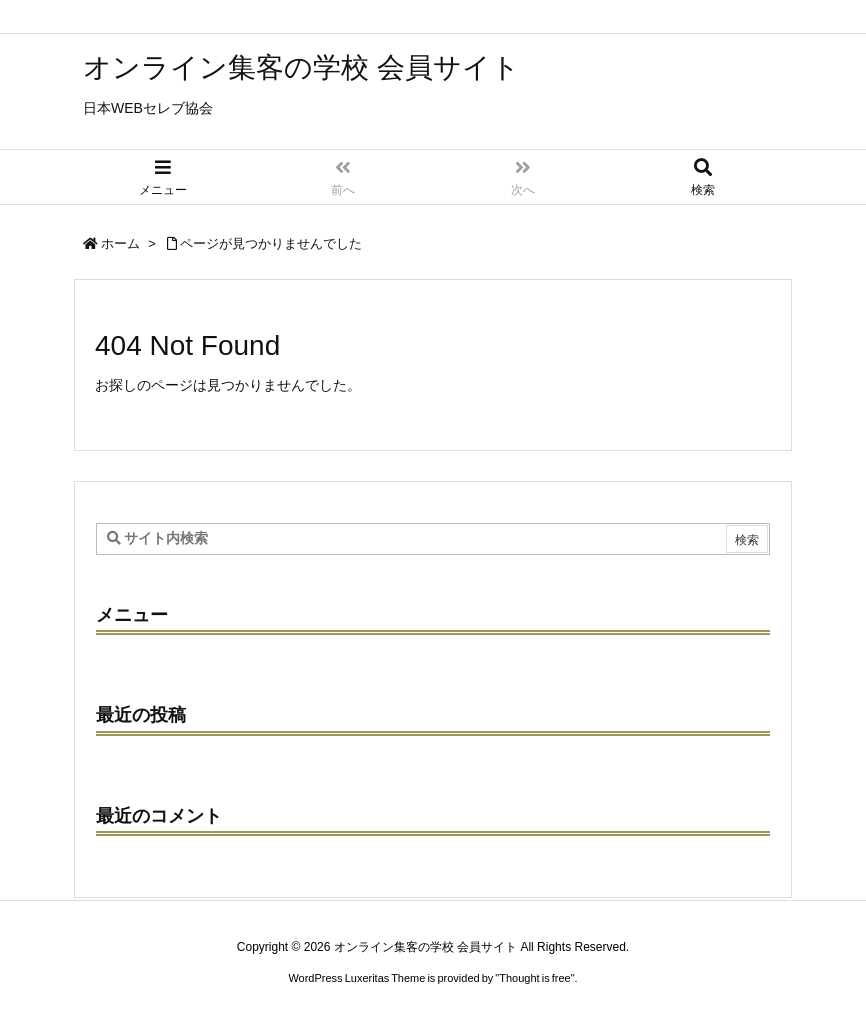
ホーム (120, 243)
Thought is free (534, 978)
